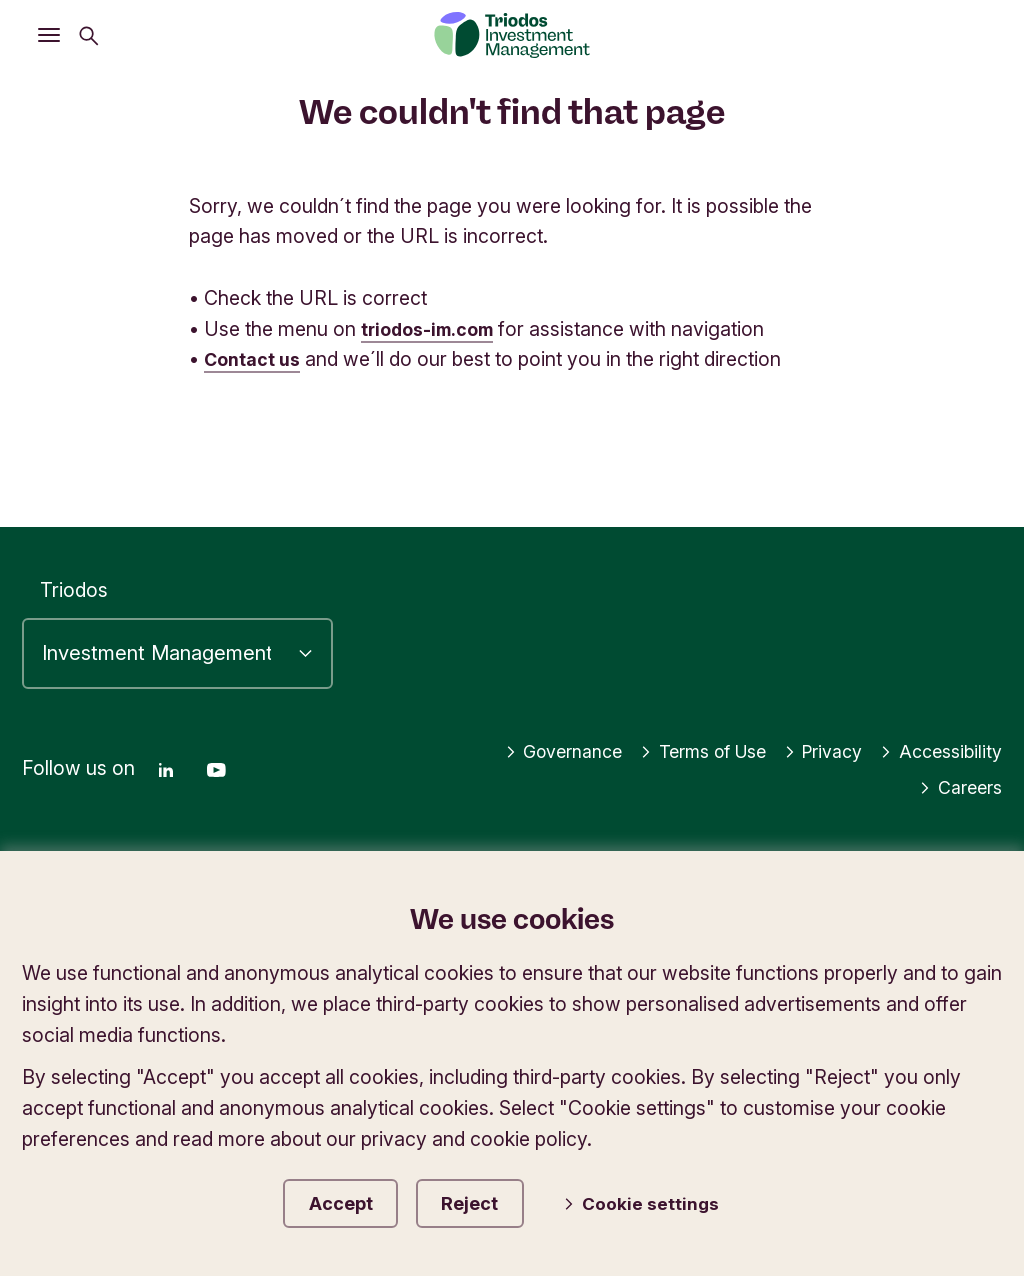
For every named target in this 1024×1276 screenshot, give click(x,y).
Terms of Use (681, 744)
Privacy (812, 744)
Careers (957, 780)
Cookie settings (660, 1201)
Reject (495, 1199)
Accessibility (937, 744)
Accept (348, 1199)
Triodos (74, 583)
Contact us (256, 359)
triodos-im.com (433, 329)
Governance (529, 744)
